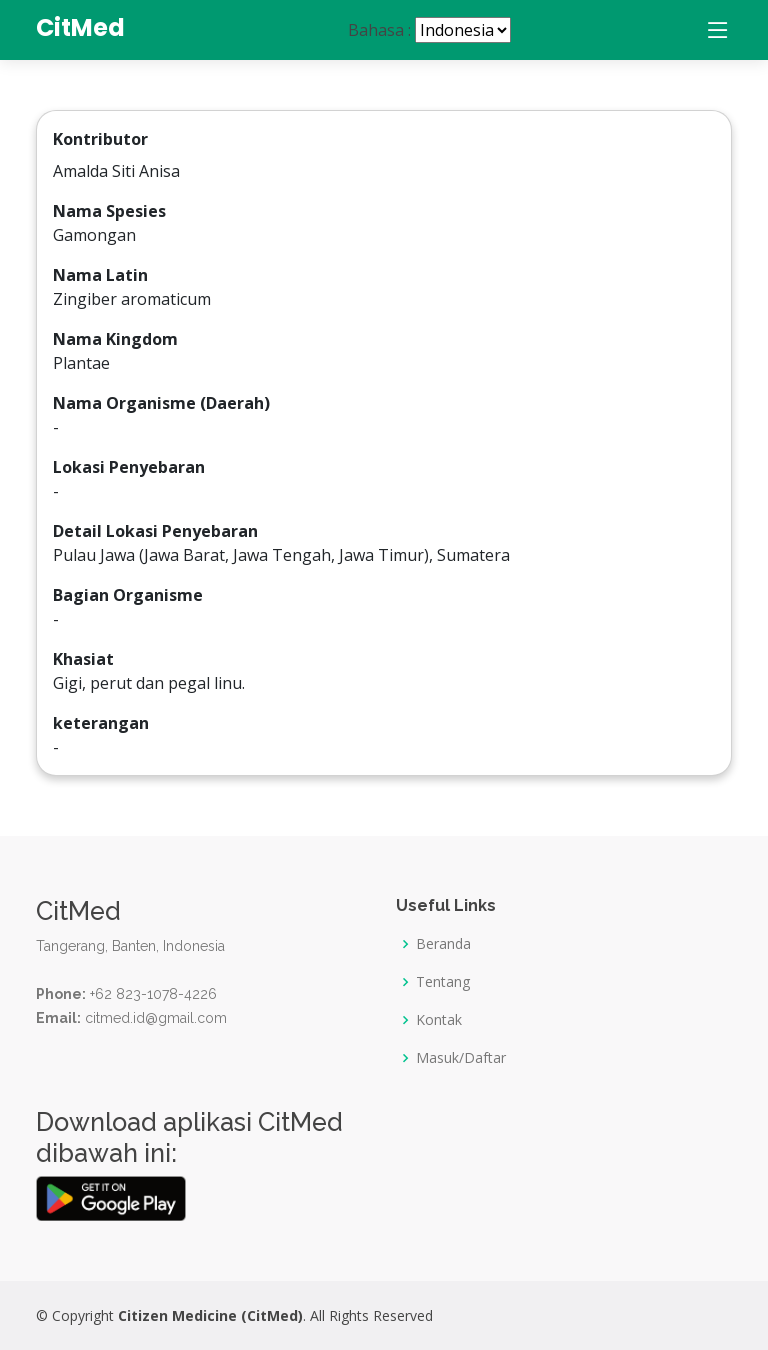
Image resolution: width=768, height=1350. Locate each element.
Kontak (439, 1020)
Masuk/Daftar (461, 1058)
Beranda (443, 944)
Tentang (443, 982)
